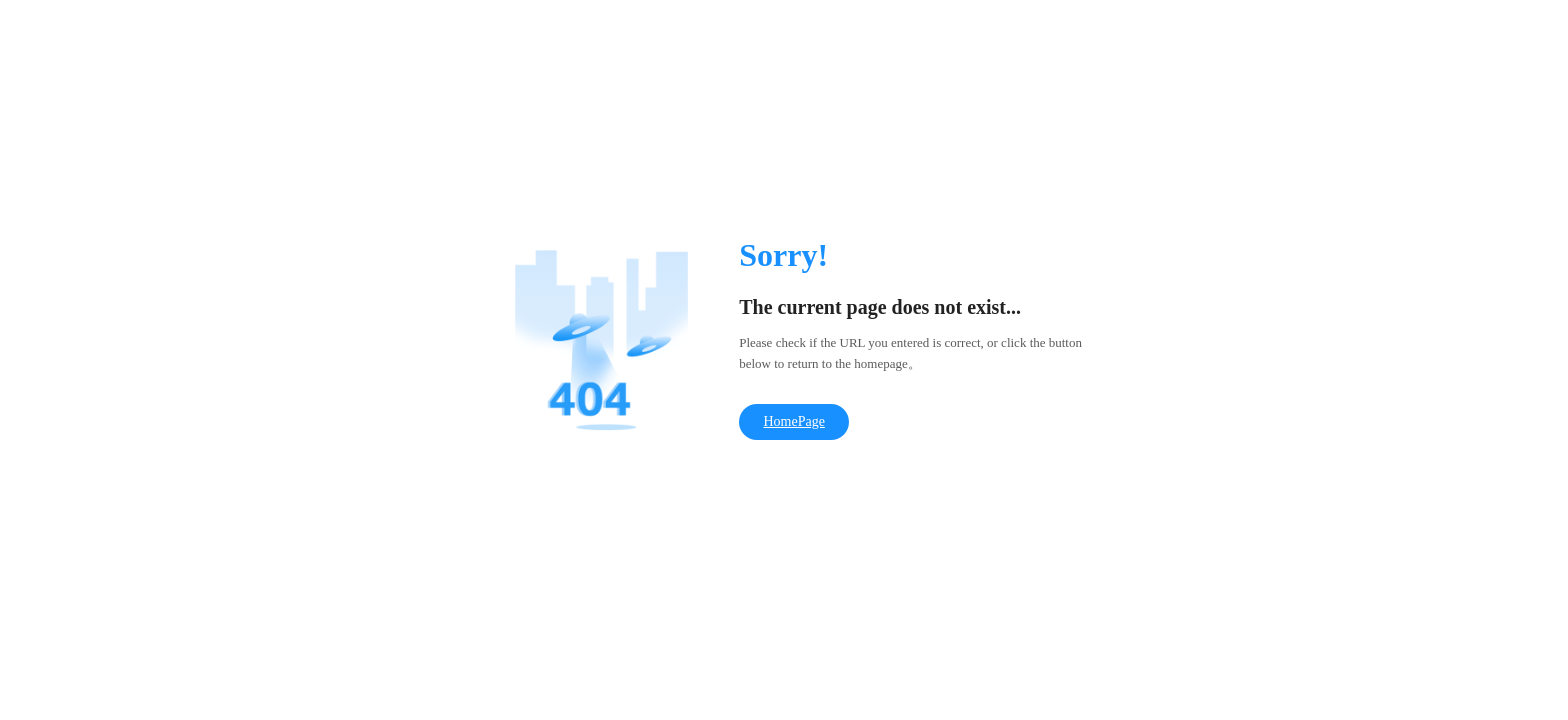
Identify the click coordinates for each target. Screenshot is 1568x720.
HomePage (793, 421)
